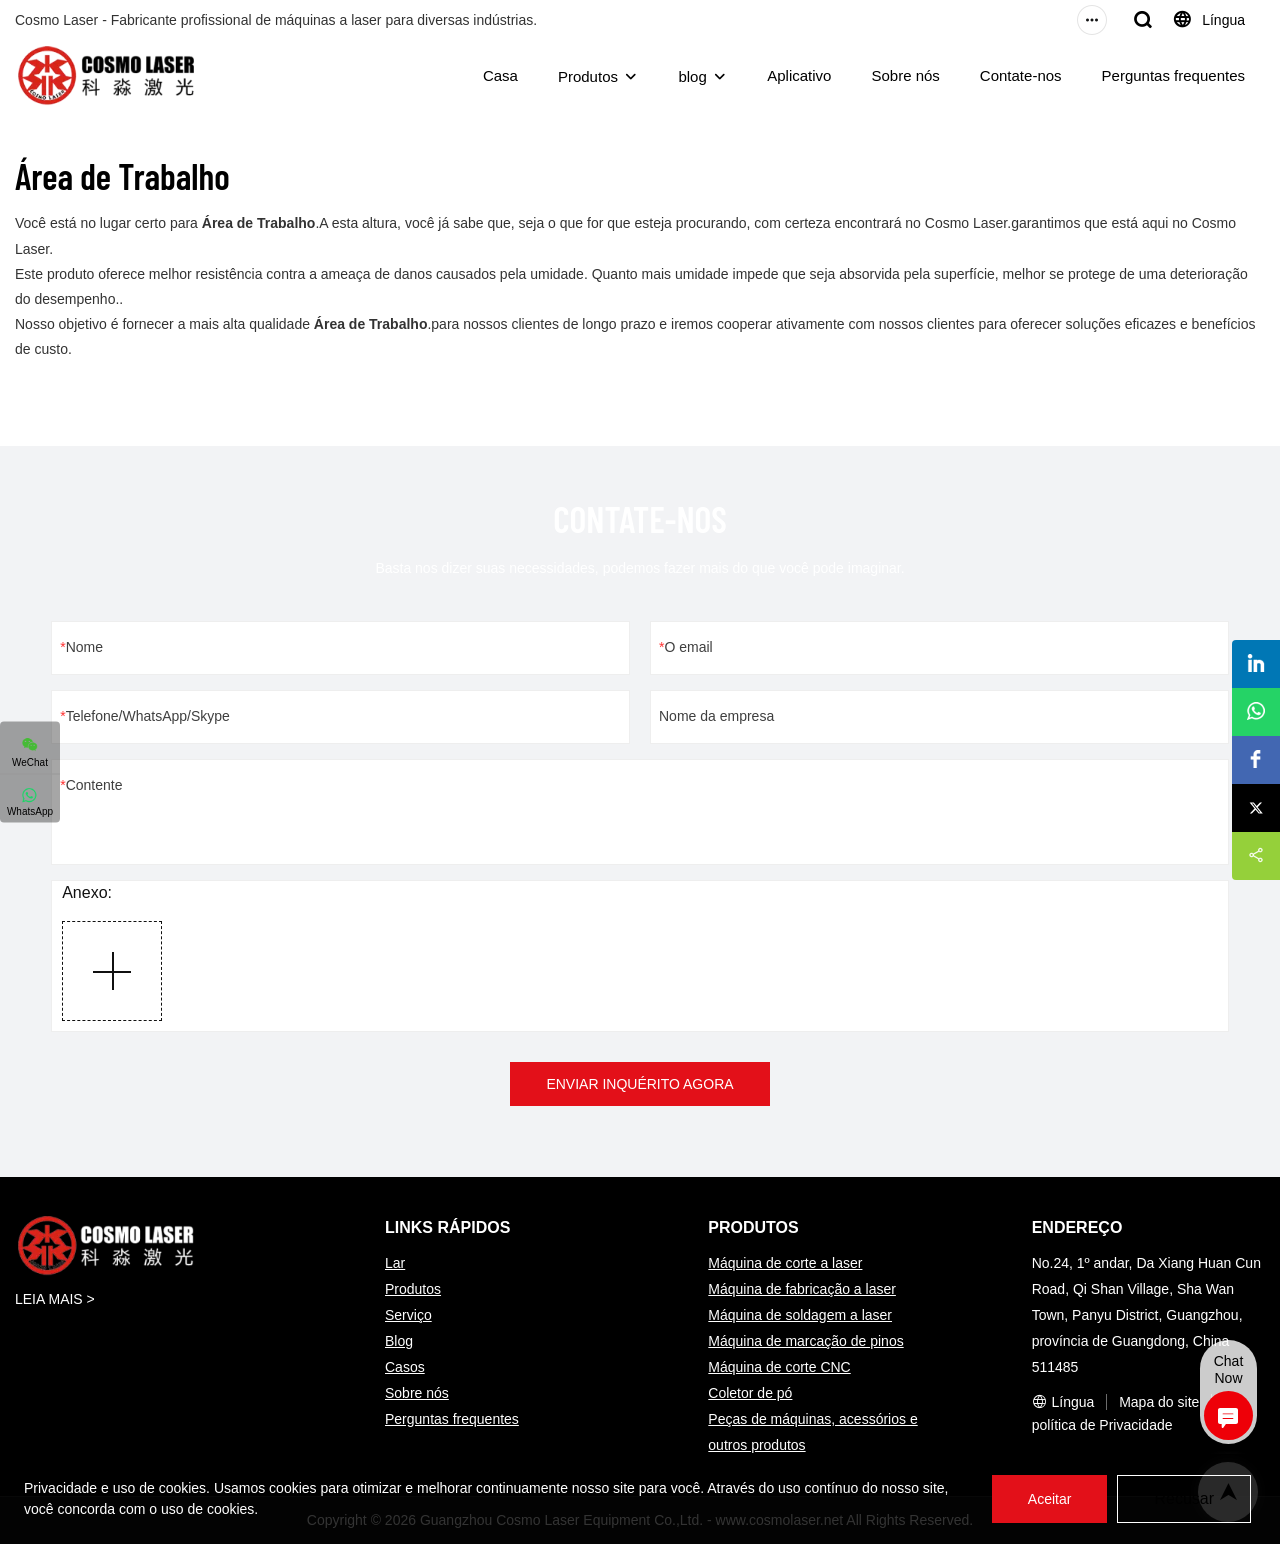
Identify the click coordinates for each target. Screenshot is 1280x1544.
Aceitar (1050, 1499)
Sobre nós (905, 75)
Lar (395, 1263)
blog (692, 76)
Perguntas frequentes (1173, 75)
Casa (500, 75)
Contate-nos (1021, 75)
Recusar (1184, 1498)
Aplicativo (799, 75)
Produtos (588, 76)
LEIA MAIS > (55, 1299)
